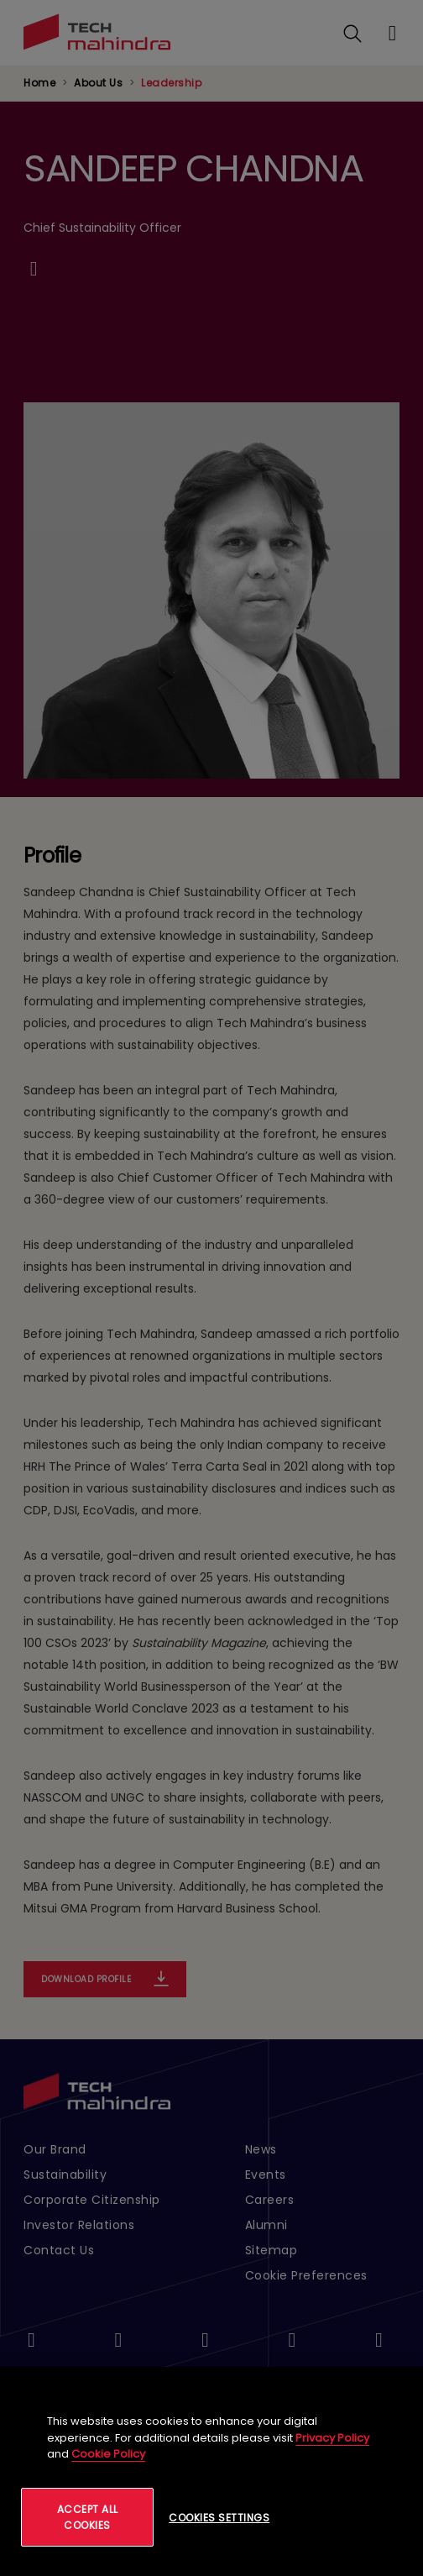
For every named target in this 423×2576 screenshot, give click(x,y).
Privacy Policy (332, 2438)
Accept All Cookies (87, 2517)
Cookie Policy (108, 2454)
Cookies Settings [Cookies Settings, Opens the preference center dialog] (219, 2517)
